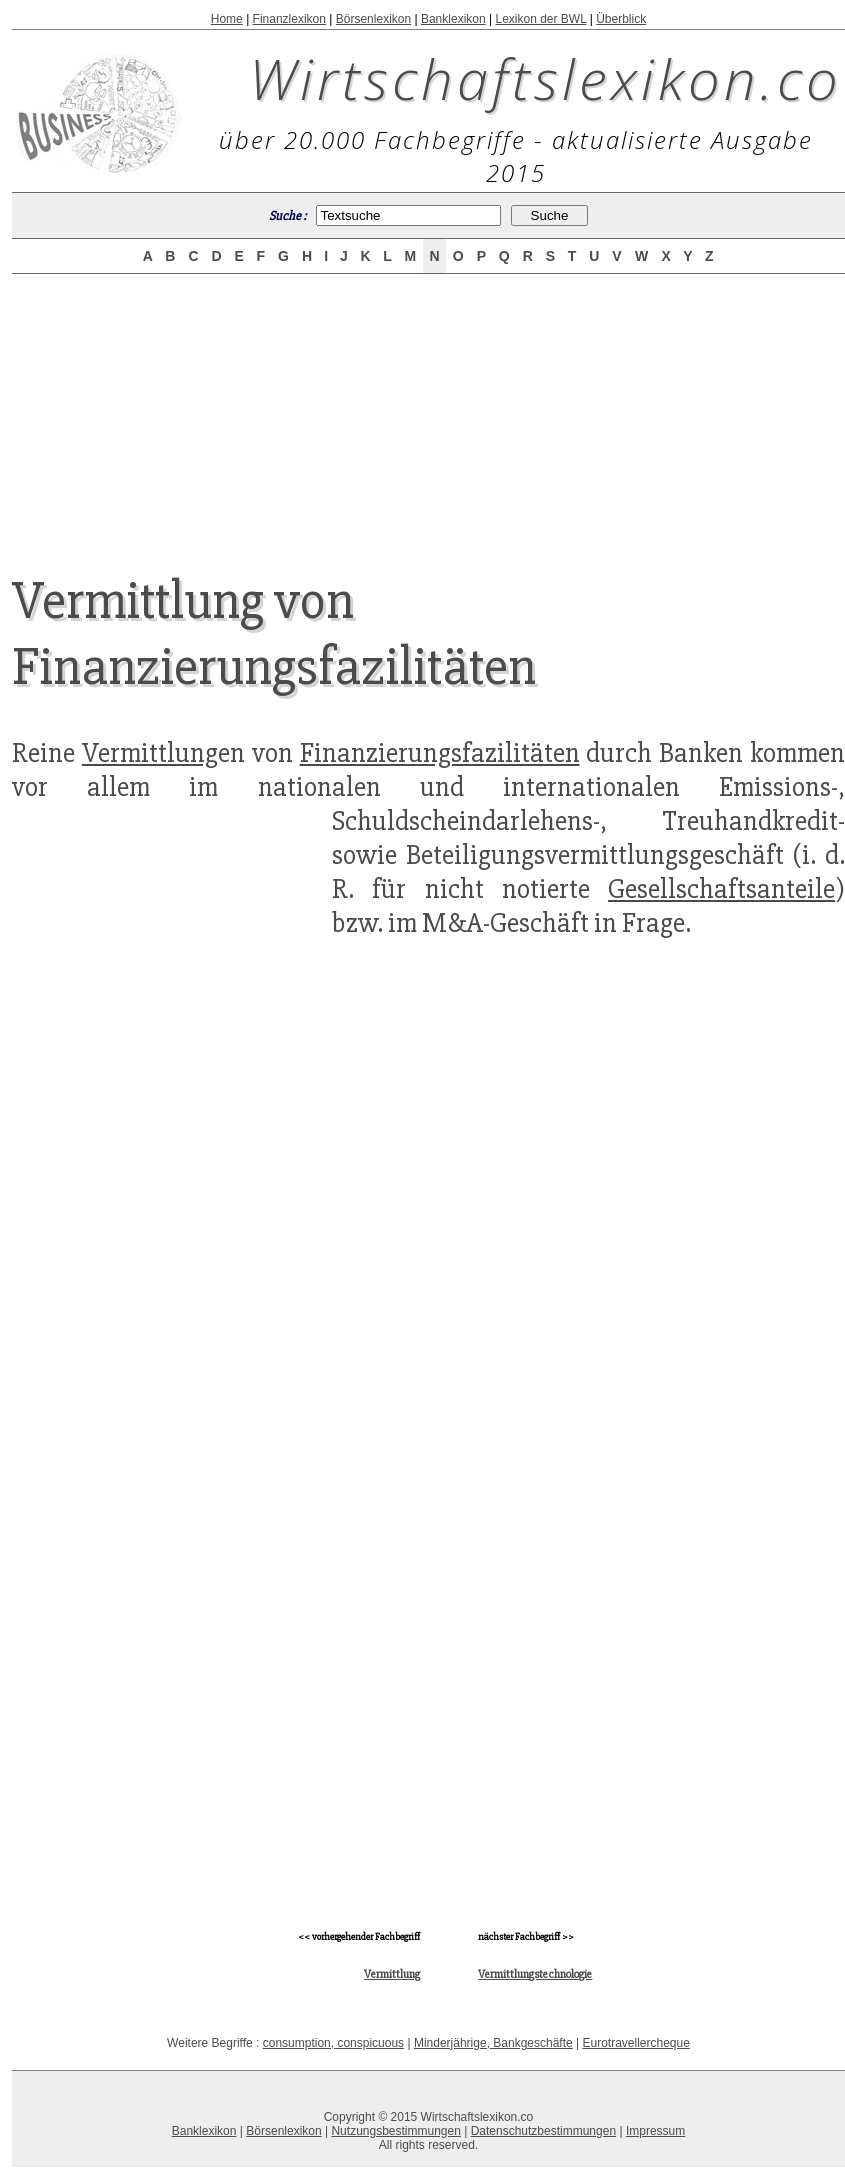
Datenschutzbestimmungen (543, 2131)
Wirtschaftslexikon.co (545, 78)
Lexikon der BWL (540, 19)
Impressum (655, 2131)
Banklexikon (453, 19)
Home (227, 19)
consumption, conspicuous (333, 2043)
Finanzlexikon (289, 19)
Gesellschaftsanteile (721, 889)
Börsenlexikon (373, 19)
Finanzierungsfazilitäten (440, 753)
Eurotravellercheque (635, 2043)
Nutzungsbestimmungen (395, 2131)
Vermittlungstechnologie (535, 1974)
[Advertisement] (429, 407)
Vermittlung (150, 753)
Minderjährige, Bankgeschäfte (493, 2043)
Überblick (621, 19)
